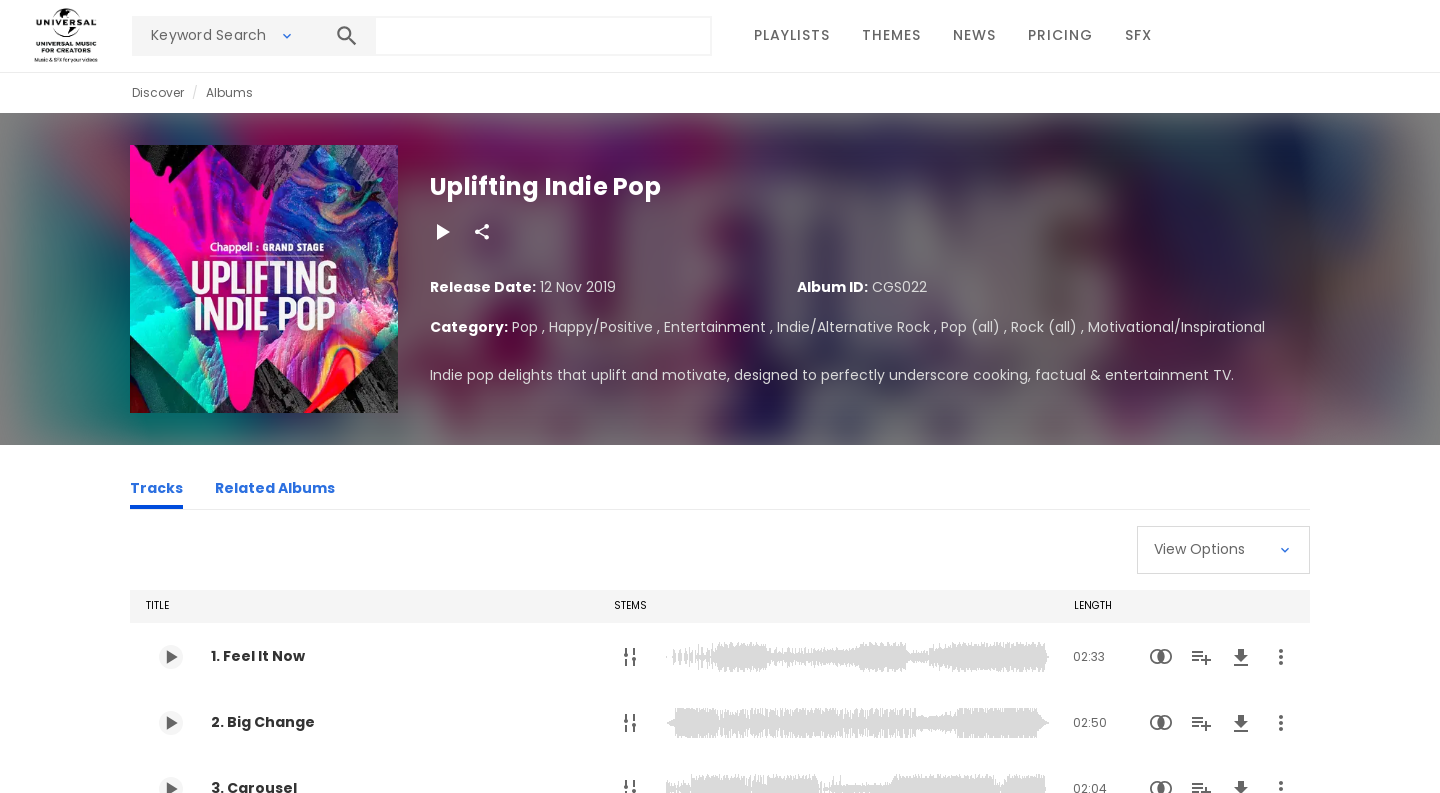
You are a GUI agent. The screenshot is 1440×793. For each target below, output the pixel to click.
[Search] (347, 36)
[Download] (1241, 657)
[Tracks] (156, 491)
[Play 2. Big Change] (171, 723)
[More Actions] (1281, 657)
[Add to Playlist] (1201, 657)
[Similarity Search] (1161, 657)
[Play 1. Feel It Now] (171, 657)
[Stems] (630, 657)
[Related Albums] (275, 491)
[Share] (482, 232)
